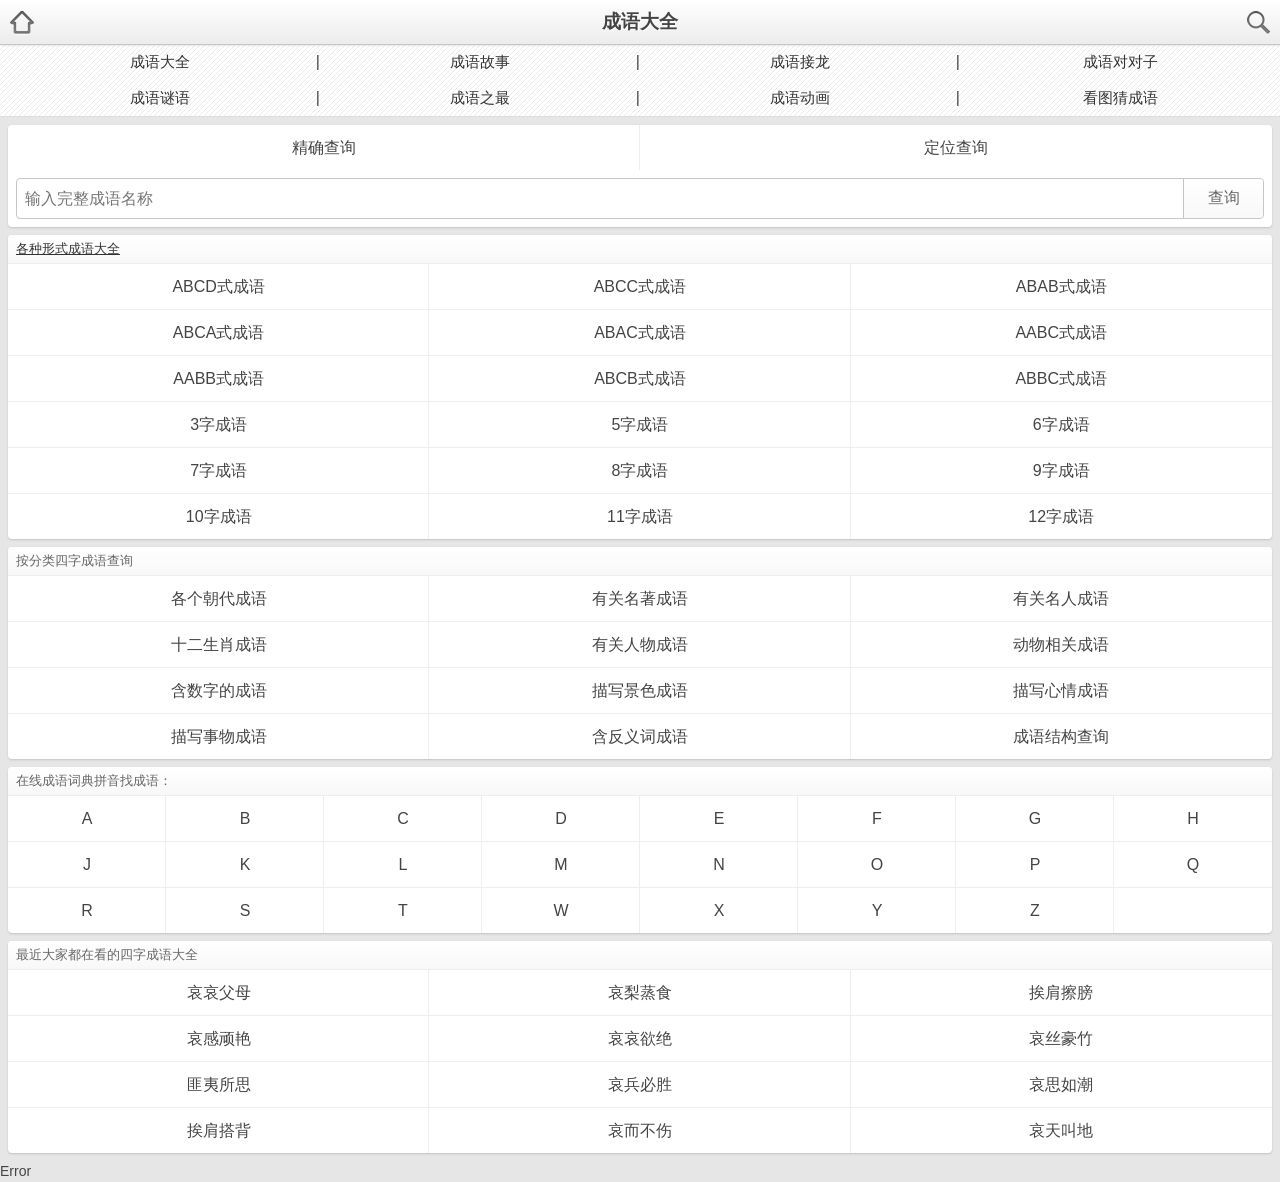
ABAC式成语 (640, 332)
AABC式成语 (1061, 332)
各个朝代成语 (219, 598)
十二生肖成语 (219, 644)
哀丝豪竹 (1061, 1038)
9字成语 (1061, 470)
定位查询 (956, 147)
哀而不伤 (640, 1130)
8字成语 (639, 470)
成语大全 (640, 21)
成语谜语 (160, 97)
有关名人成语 (1061, 598)
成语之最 (480, 97)
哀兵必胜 (640, 1084)
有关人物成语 (640, 644)
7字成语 (218, 470)
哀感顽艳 (219, 1038)
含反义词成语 (640, 736)
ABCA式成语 (219, 332)
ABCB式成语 (640, 378)
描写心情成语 (1061, 690)
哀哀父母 (219, 992)
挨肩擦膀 (1061, 992)
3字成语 (218, 424)
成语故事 (480, 61)
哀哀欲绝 (640, 1038)
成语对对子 (1120, 61)
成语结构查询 (1061, 736)
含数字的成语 (219, 690)
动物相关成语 (1061, 644)
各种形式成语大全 (68, 248)
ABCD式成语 (218, 286)
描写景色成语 (640, 690)
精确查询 (324, 147)
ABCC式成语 (640, 286)
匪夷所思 (219, 1084)
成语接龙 (800, 61)
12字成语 (1061, 516)
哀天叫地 (1061, 1130)
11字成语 (640, 516)
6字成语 (1061, 424)
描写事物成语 (219, 736)
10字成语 (219, 516)
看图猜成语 (1120, 97)
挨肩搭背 (219, 1130)
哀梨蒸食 (640, 992)
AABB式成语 (218, 378)
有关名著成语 (640, 598)
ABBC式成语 (1061, 378)
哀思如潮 (1061, 1084)
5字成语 (639, 424)
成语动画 (800, 97)
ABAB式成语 (1061, 286)
